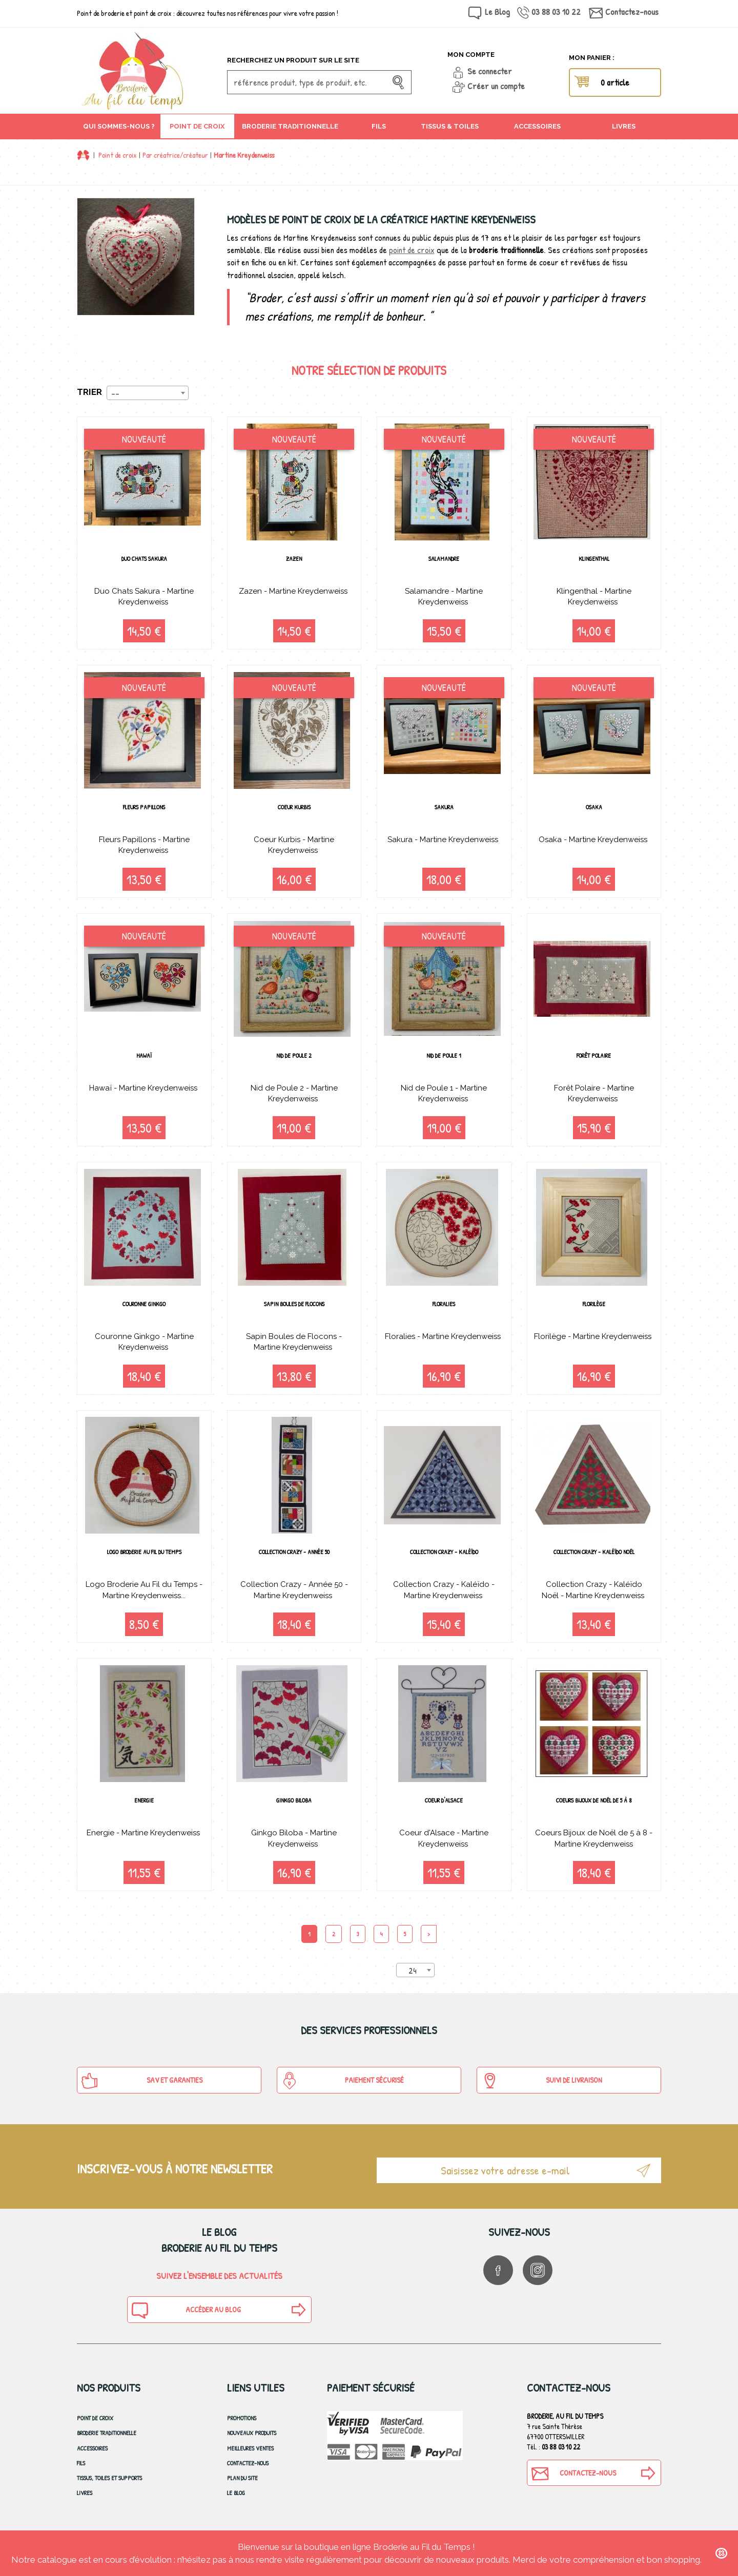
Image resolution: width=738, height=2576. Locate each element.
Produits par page (347, 1981)
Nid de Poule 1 (444, 1059)
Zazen (294, 558)
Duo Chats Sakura (144, 558)
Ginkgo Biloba (294, 1811)
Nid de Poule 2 (294, 1059)
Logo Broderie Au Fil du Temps (144, 1560)
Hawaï (144, 1059)
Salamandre (444, 558)
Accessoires (92, 2460)
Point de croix (117, 155)
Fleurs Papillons (144, 809)
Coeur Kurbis (294, 809)
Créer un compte (496, 86)
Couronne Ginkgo (144, 1310)
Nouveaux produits (251, 2445)
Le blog (236, 2505)
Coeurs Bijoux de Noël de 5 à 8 (594, 1811)
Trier (89, 392)
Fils (81, 2476)
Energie (144, 1811)
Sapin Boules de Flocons (294, 1310)
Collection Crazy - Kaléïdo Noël (594, 1565)
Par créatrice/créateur (175, 155)
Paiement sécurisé (342, 2093)
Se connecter (489, 71)
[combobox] (148, 393)
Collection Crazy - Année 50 (294, 1560)
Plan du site (242, 2490)
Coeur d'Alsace (444, 1811)
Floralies (444, 1310)
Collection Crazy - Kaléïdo (443, 1560)
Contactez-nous (632, 11)
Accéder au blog (185, 2323)
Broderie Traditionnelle (106, 2445)
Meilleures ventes (250, 2460)
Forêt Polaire (594, 1059)
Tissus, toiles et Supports (109, 2490)
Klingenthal (594, 558)
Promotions (241, 2430)
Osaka (593, 809)
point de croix (412, 250)
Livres (84, 2505)
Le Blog (497, 11)
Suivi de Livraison (541, 2093)
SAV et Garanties (141, 2093)
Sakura (444, 809)
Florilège (593, 1310)
